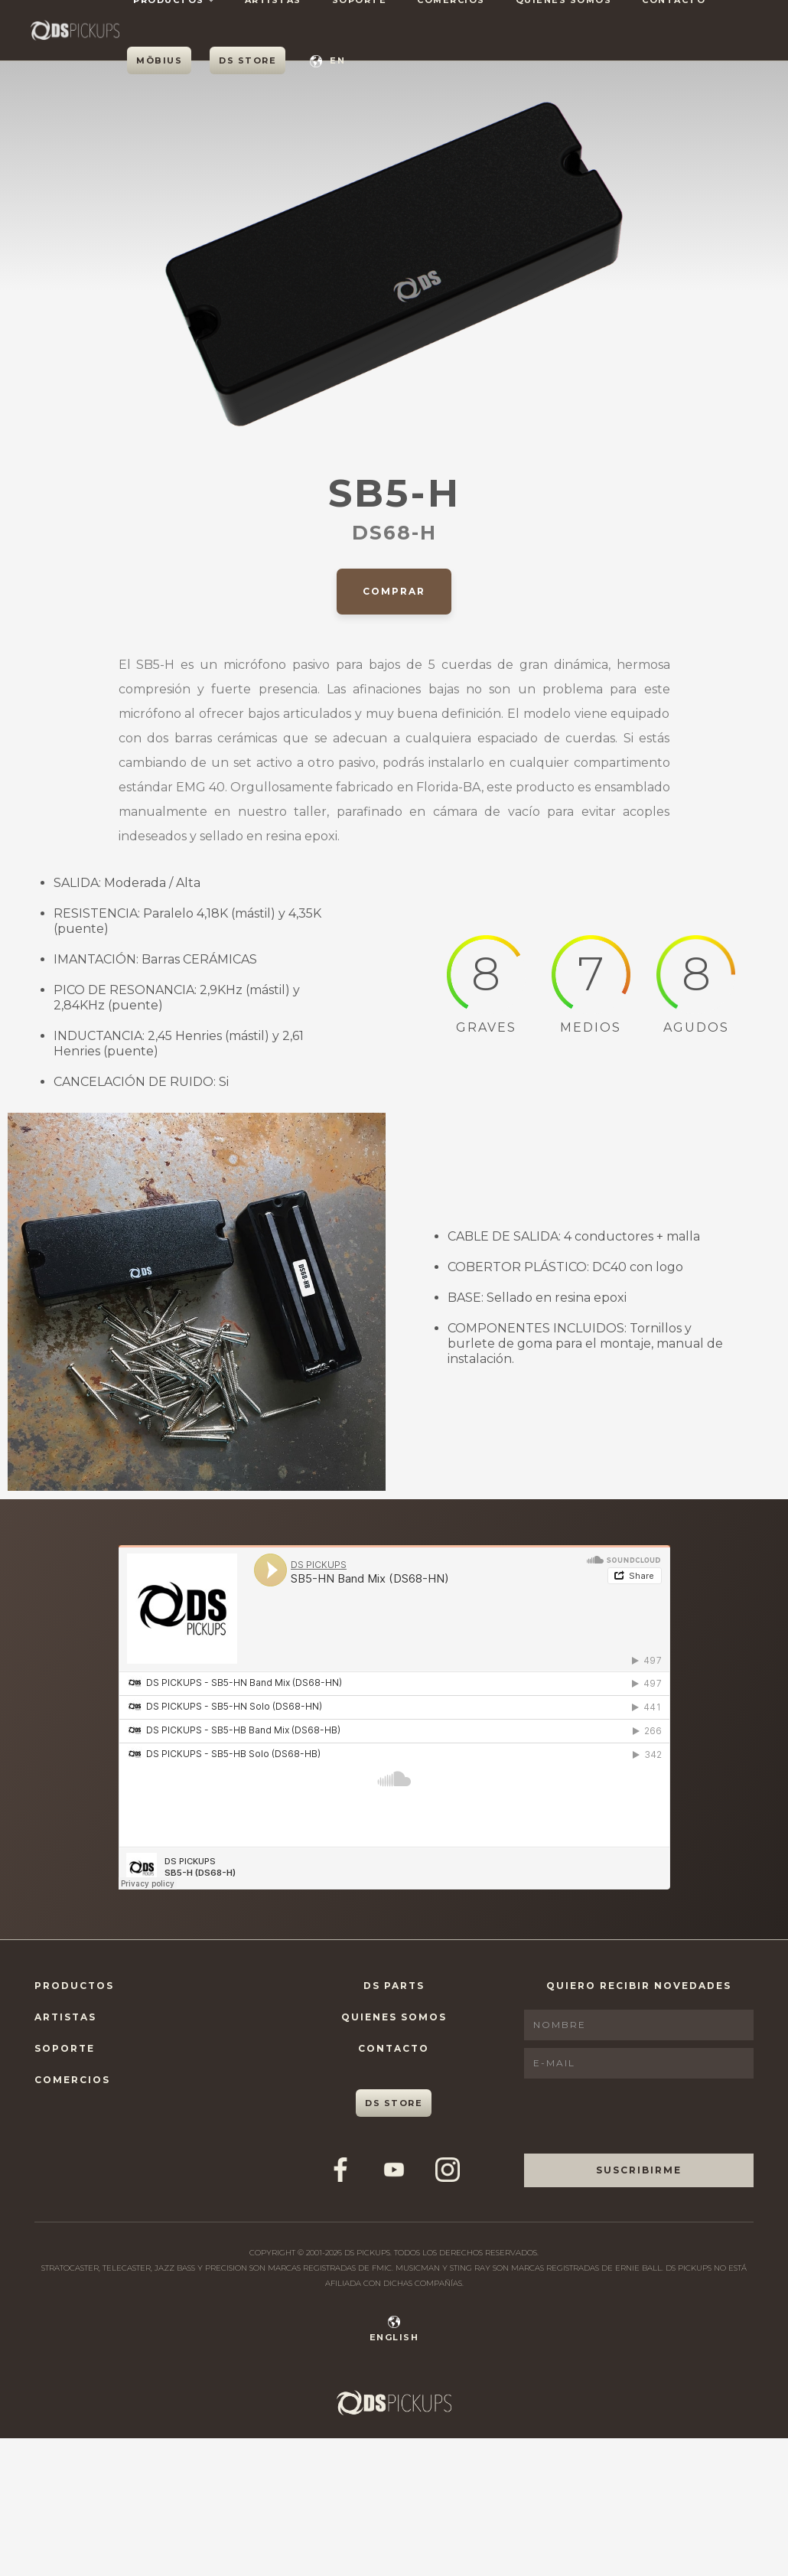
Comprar (394, 591)
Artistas (65, 2017)
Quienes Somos (394, 2017)
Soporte (64, 2048)
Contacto (393, 2048)
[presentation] (640, 2116)
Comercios (72, 2079)
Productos (74, 1985)
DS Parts (394, 1985)
